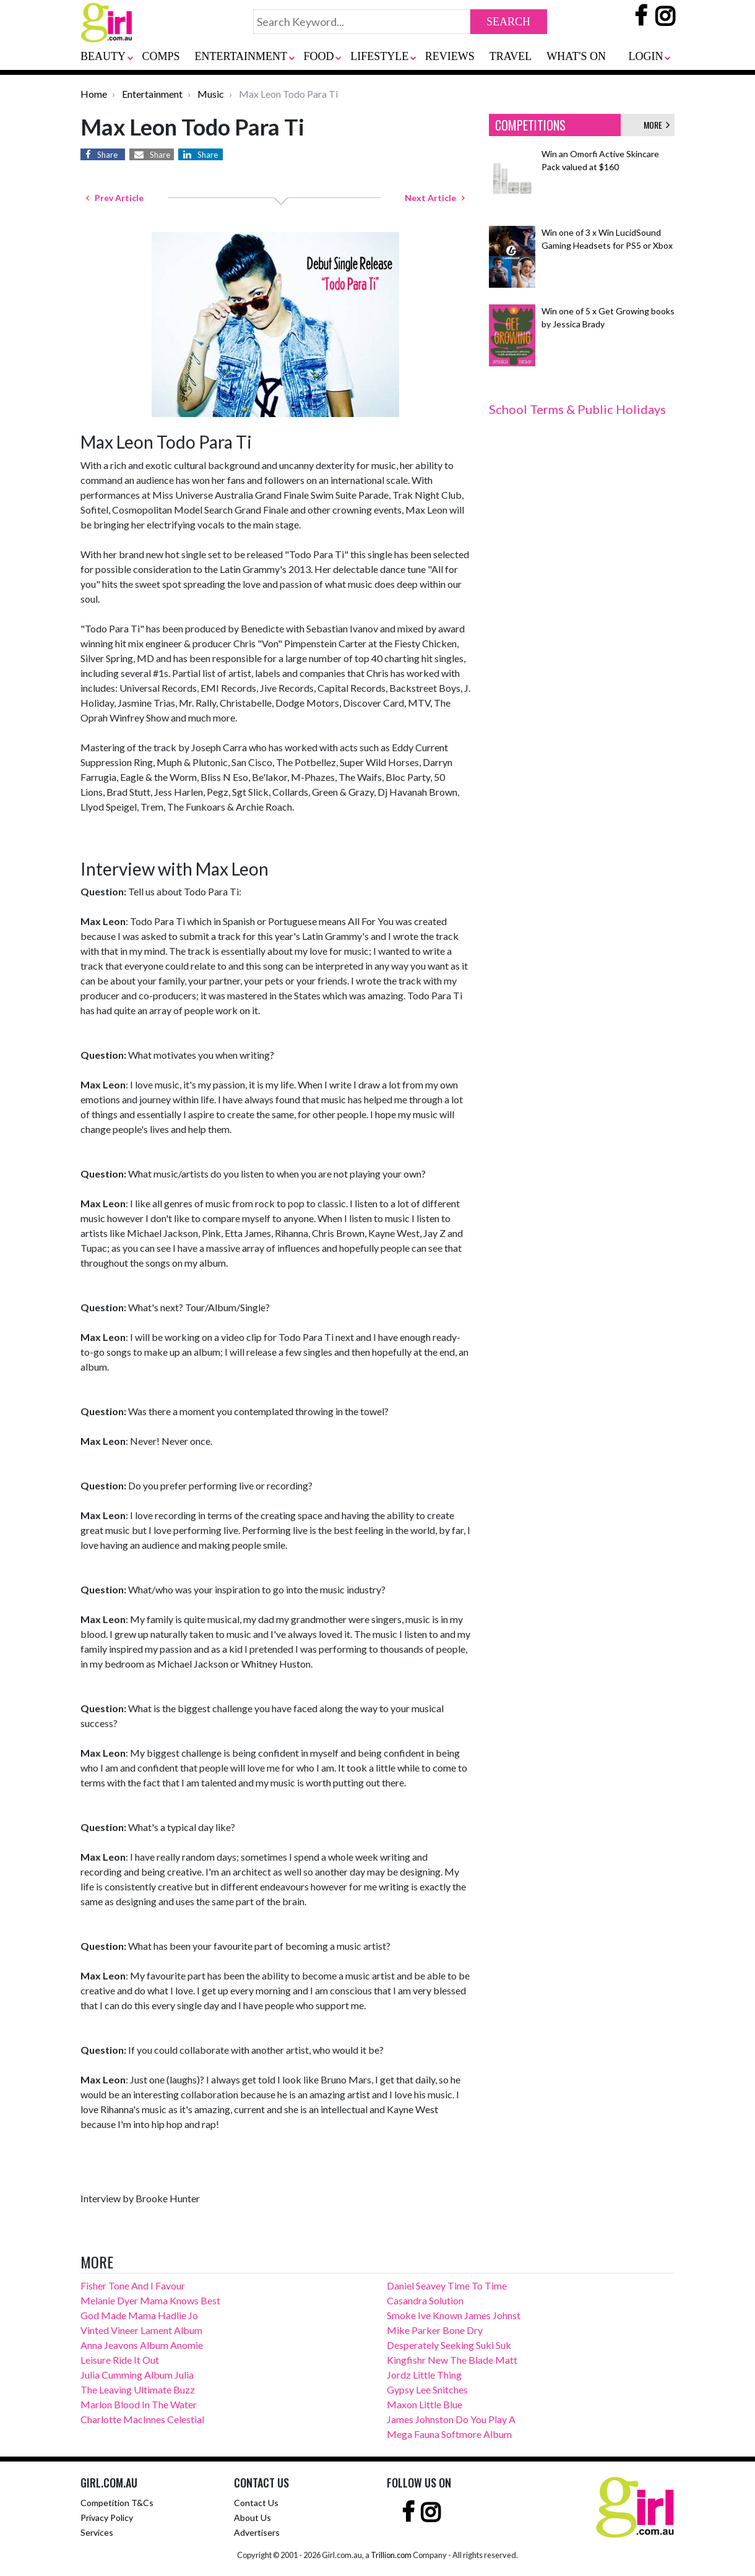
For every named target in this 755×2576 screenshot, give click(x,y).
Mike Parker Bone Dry (435, 2330)
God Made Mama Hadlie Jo (139, 2315)
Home (93, 94)
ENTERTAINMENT (241, 56)
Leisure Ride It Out (119, 2360)
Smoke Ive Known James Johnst (453, 2315)
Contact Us (256, 2502)
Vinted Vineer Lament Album (141, 2330)
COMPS (161, 56)
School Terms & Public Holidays (577, 409)
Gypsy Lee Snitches (427, 2389)
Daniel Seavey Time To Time (447, 2285)
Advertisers (257, 2532)
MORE (657, 124)
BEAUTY (103, 56)
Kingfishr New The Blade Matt (452, 2360)
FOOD (319, 56)
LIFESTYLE (379, 56)
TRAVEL (511, 56)
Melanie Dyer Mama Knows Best (150, 2300)
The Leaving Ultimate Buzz (137, 2389)
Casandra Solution (425, 2300)
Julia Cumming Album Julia (137, 2374)
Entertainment (152, 94)
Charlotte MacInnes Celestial (142, 2419)
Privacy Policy (106, 2517)
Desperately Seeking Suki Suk (449, 2345)
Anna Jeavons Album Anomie (141, 2345)
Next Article (435, 197)
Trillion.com (391, 2555)
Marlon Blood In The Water (138, 2404)
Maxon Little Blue (424, 2404)
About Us (252, 2517)
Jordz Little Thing (424, 2374)
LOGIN (645, 56)
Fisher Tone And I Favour (132, 2285)
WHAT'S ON (576, 56)
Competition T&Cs (116, 2502)
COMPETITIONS (530, 125)
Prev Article (115, 197)
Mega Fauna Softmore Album (449, 2434)
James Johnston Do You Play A (451, 2419)
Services (96, 2532)
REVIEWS (450, 56)
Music (210, 94)
